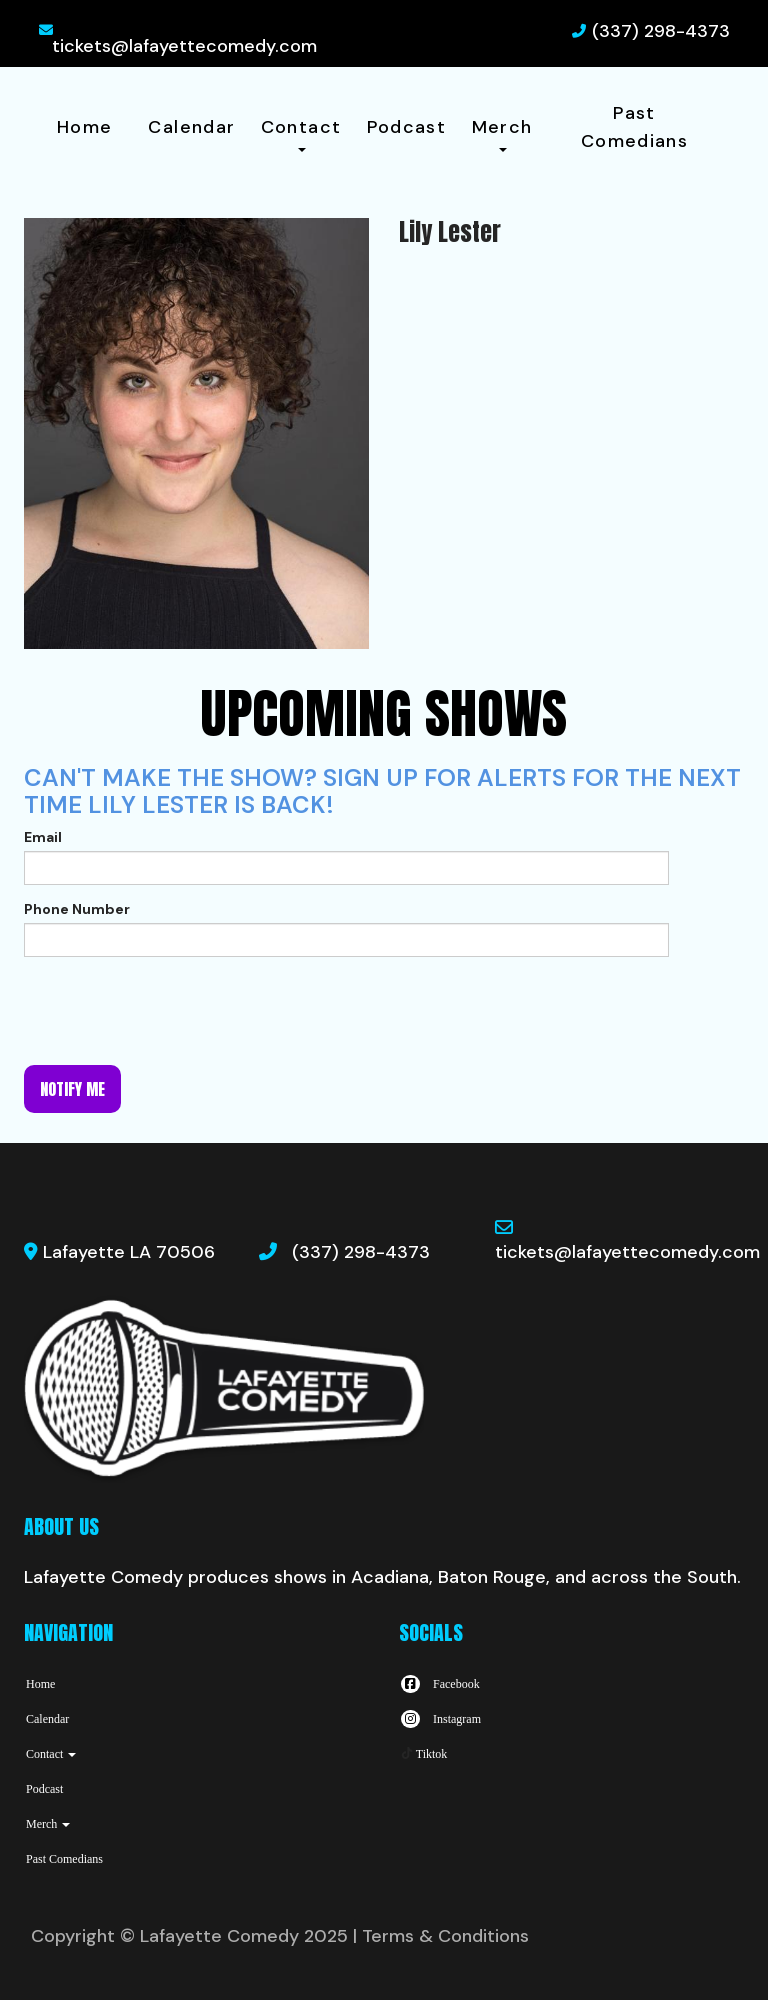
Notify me (72, 1089)
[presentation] (176, 1011)
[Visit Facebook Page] (439, 1684)
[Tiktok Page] (423, 1754)
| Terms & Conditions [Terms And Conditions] (441, 1936)
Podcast (407, 127)
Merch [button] (502, 133)
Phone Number (77, 909)
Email (43, 837)
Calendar (191, 127)
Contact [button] (301, 133)
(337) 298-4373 (661, 31)
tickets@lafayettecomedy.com (184, 46)
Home (84, 127)
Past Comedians (634, 127)
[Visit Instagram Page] (440, 1719)
